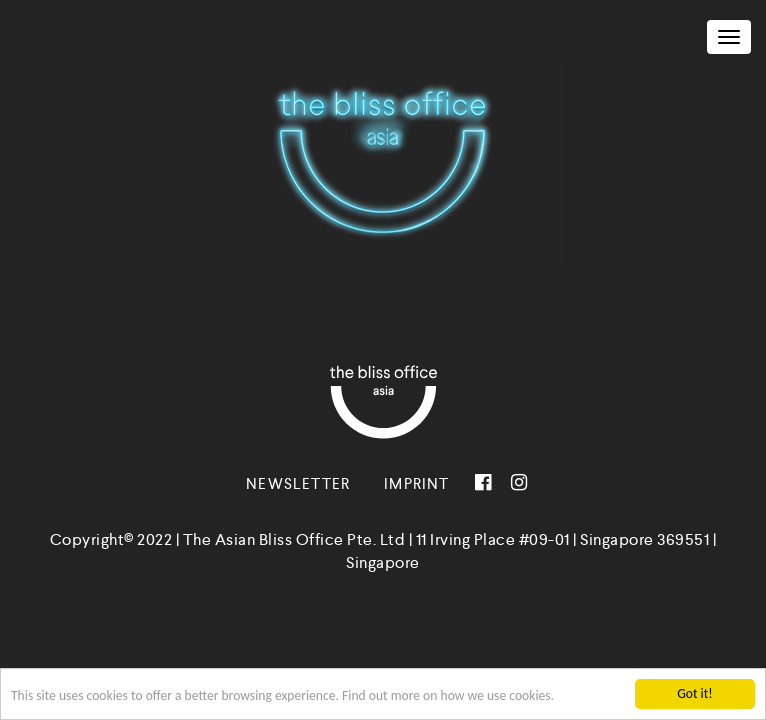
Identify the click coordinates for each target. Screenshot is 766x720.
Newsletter (298, 483)
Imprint (416, 483)
